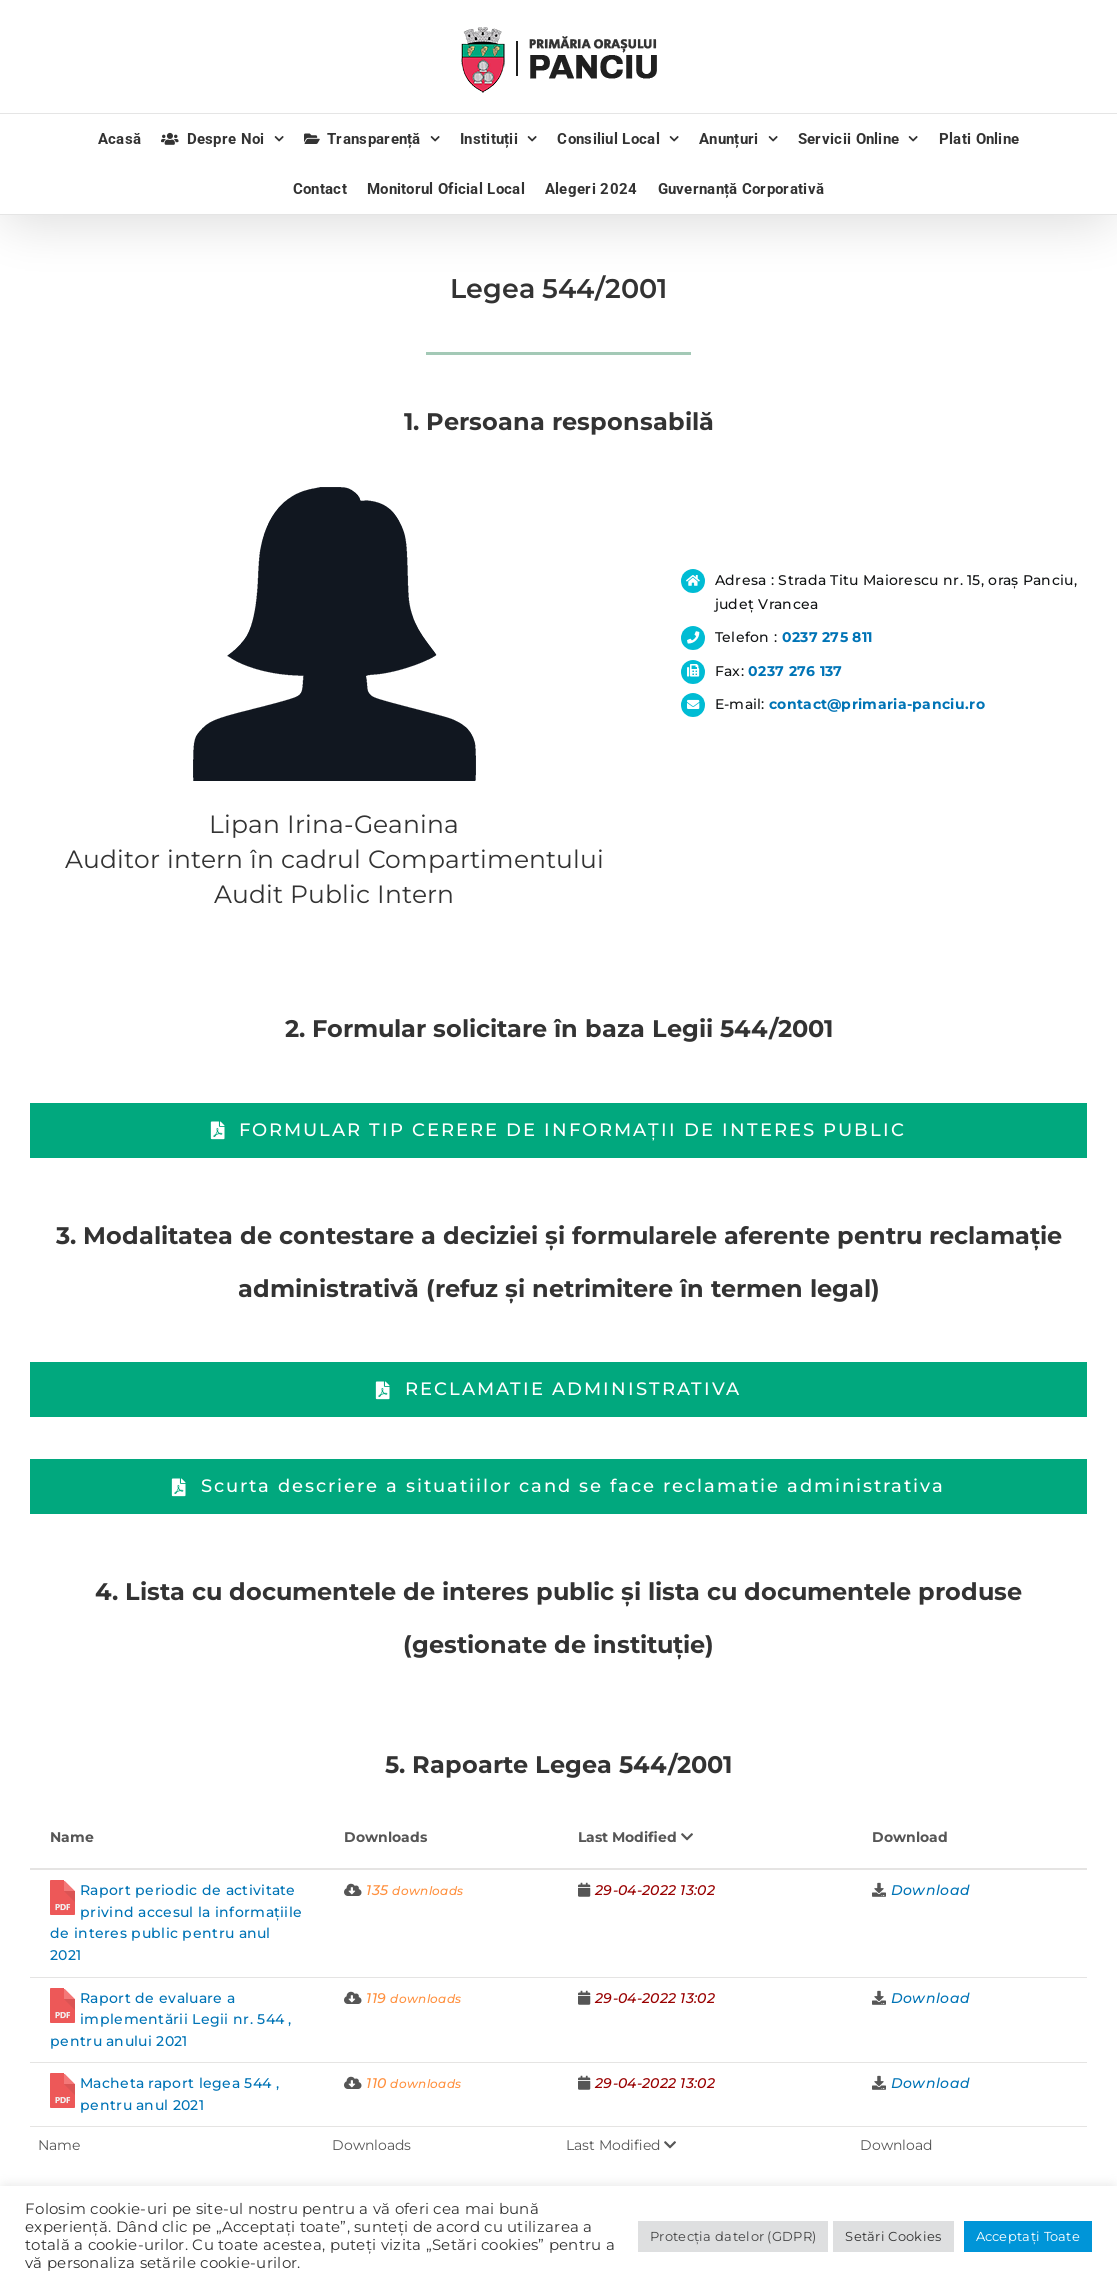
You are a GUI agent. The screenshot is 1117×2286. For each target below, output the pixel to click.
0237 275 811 (827, 637)
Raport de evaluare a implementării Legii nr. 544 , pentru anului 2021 (171, 2019)
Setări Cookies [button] (893, 2236)
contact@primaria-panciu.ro (877, 704)
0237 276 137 (795, 671)
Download (930, 1890)
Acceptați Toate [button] (1028, 2236)
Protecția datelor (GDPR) (733, 2236)
